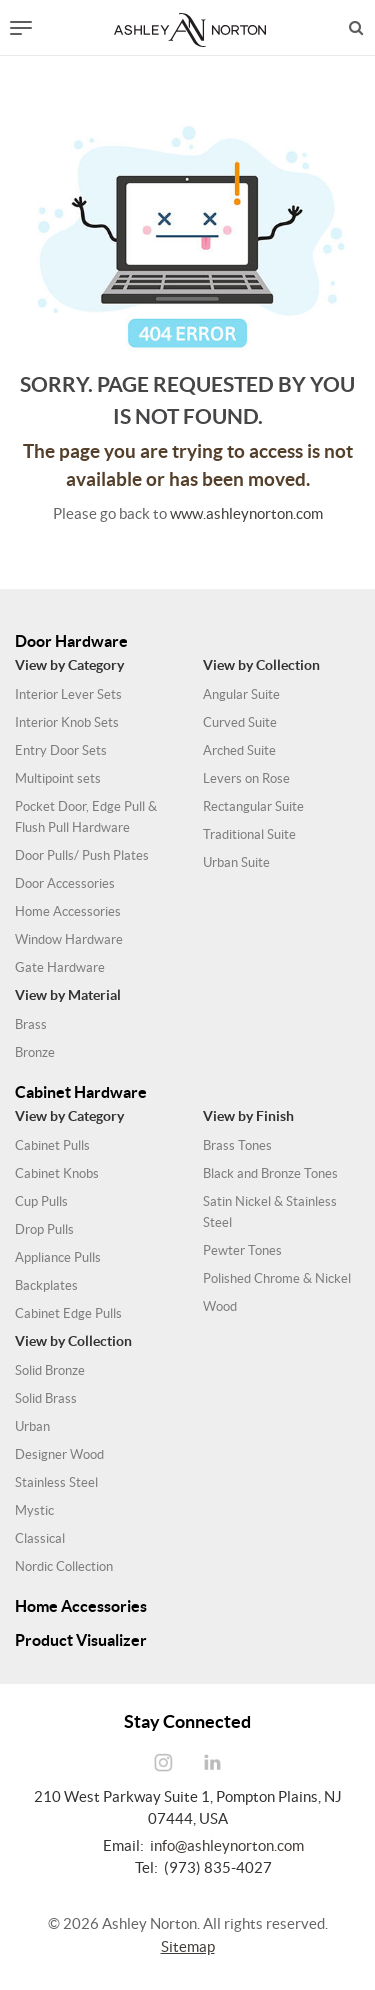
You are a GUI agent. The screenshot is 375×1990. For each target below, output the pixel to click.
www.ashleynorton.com (246, 513)
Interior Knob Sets (67, 722)
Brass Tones (237, 1145)
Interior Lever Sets (68, 694)
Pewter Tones (242, 1250)
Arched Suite (239, 750)
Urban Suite (236, 862)
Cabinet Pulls (52, 1145)
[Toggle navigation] (21, 28)
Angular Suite (241, 694)
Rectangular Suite (253, 806)
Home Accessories (68, 911)
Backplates (46, 1285)
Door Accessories (65, 883)
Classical (40, 1538)
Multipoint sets (58, 778)
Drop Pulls (44, 1229)
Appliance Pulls (58, 1257)
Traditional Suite (249, 834)
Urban (32, 1426)
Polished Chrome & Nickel (277, 1278)
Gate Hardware (60, 967)
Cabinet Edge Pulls (68, 1313)
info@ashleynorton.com (227, 1845)
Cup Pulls (41, 1201)
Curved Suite (240, 722)
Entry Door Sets (61, 750)
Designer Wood (59, 1454)
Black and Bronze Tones (270, 1173)
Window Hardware (69, 939)
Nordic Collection (64, 1566)
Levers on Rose (246, 778)
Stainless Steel (56, 1482)
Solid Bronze (50, 1370)
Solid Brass (46, 1398)
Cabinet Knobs (57, 1173)
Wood (220, 1306)
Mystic (34, 1510)
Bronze (35, 1052)
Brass (31, 1024)
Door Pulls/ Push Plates (82, 855)
